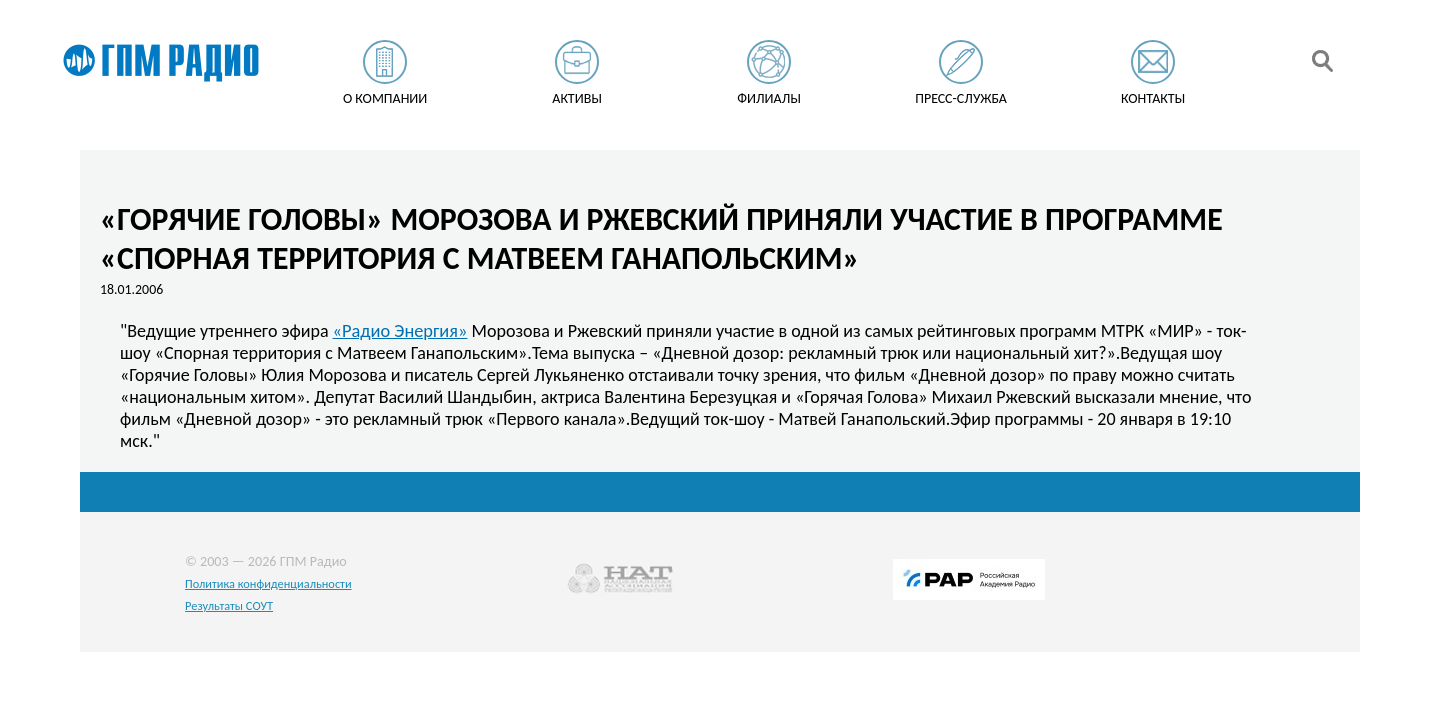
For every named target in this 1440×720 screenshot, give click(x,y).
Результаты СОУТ (229, 605)
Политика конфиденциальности (268, 583)
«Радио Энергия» (400, 330)
